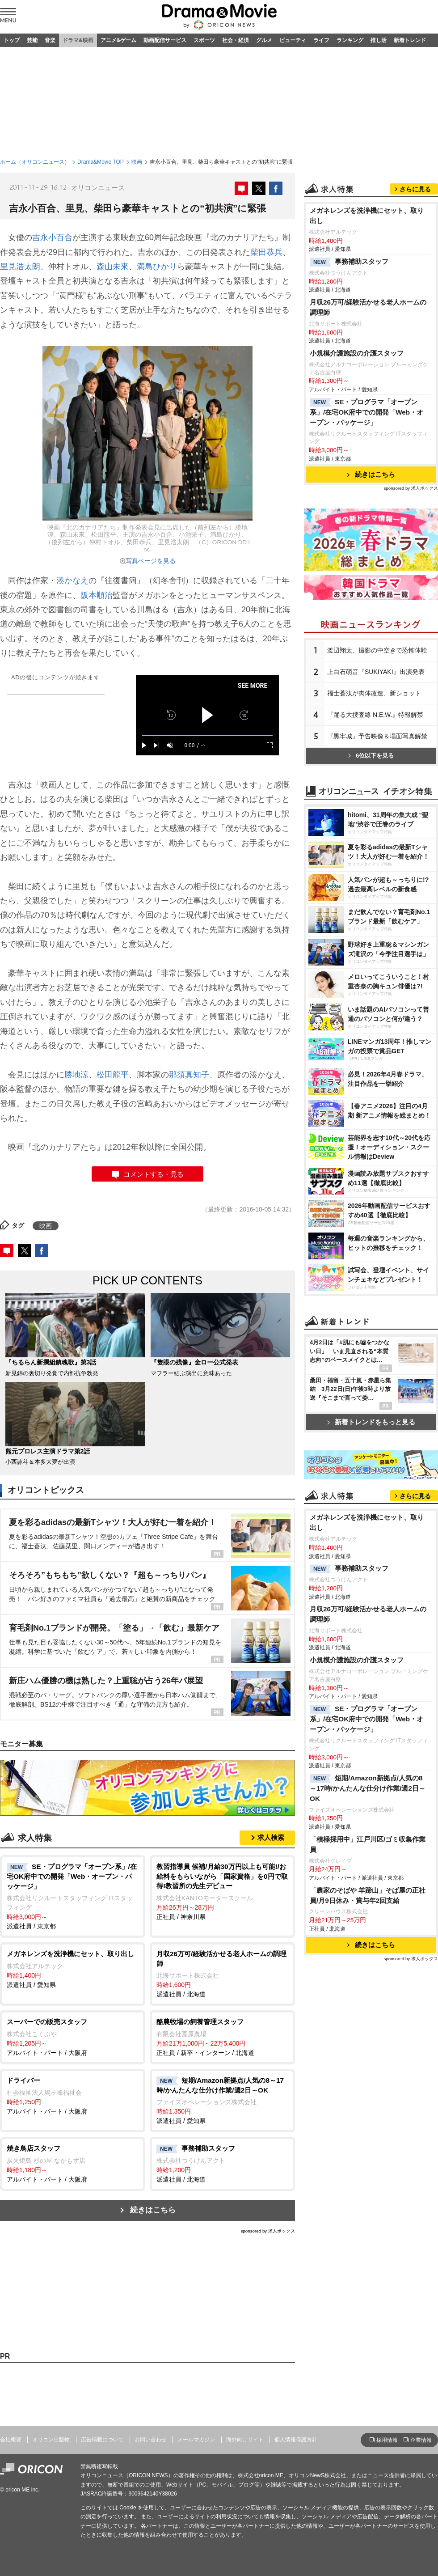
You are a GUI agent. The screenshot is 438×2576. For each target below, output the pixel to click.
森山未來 (113, 266)
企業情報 (421, 2440)
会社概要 (10, 2439)
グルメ (264, 40)
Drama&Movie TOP (100, 162)
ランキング (350, 40)
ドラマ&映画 (78, 40)
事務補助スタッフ (349, 262)
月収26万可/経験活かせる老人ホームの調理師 (368, 307)
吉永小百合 (52, 237)
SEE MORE (253, 685)
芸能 (32, 40)
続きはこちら (153, 2210)
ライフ (321, 40)
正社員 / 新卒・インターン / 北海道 (222, 2036)
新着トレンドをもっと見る (371, 1422)
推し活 (379, 40)
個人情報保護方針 (295, 2439)
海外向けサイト (245, 2439)
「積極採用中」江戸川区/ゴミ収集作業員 (367, 1844)
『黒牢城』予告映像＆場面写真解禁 (377, 736)
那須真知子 (189, 1074)
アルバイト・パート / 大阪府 (73, 2036)
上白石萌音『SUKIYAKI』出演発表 (376, 671)
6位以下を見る (371, 755)
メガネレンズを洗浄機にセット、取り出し (367, 216)
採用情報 (387, 2440)
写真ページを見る (151, 560)
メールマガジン (196, 2439)
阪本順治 (96, 595)
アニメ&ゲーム (119, 40)
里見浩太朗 (20, 266)
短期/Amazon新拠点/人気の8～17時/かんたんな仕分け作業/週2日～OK (367, 1788)
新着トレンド (410, 40)
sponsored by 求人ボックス (267, 2231)
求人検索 (270, 1837)
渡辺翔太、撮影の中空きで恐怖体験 (377, 650)
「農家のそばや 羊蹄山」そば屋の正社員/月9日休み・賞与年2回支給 (367, 1895)
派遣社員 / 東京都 (73, 1896)
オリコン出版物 (51, 2439)
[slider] (207, 735)
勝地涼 (76, 1074)
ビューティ (292, 40)
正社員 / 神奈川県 (222, 1891)
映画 (136, 162)
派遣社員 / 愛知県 (73, 1968)
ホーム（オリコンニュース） (35, 162)
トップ (12, 40)
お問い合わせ (151, 2439)
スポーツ (204, 40)
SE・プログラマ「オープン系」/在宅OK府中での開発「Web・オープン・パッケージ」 (366, 412)
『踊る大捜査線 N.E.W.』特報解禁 (375, 714)
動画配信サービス (164, 40)
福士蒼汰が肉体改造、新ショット (374, 693)
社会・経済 (235, 40)
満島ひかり (157, 266)
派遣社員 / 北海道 (222, 1973)
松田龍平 (113, 1074)
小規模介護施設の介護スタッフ (357, 353)
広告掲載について (102, 2439)
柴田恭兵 (266, 252)
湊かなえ (72, 580)
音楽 (50, 40)
